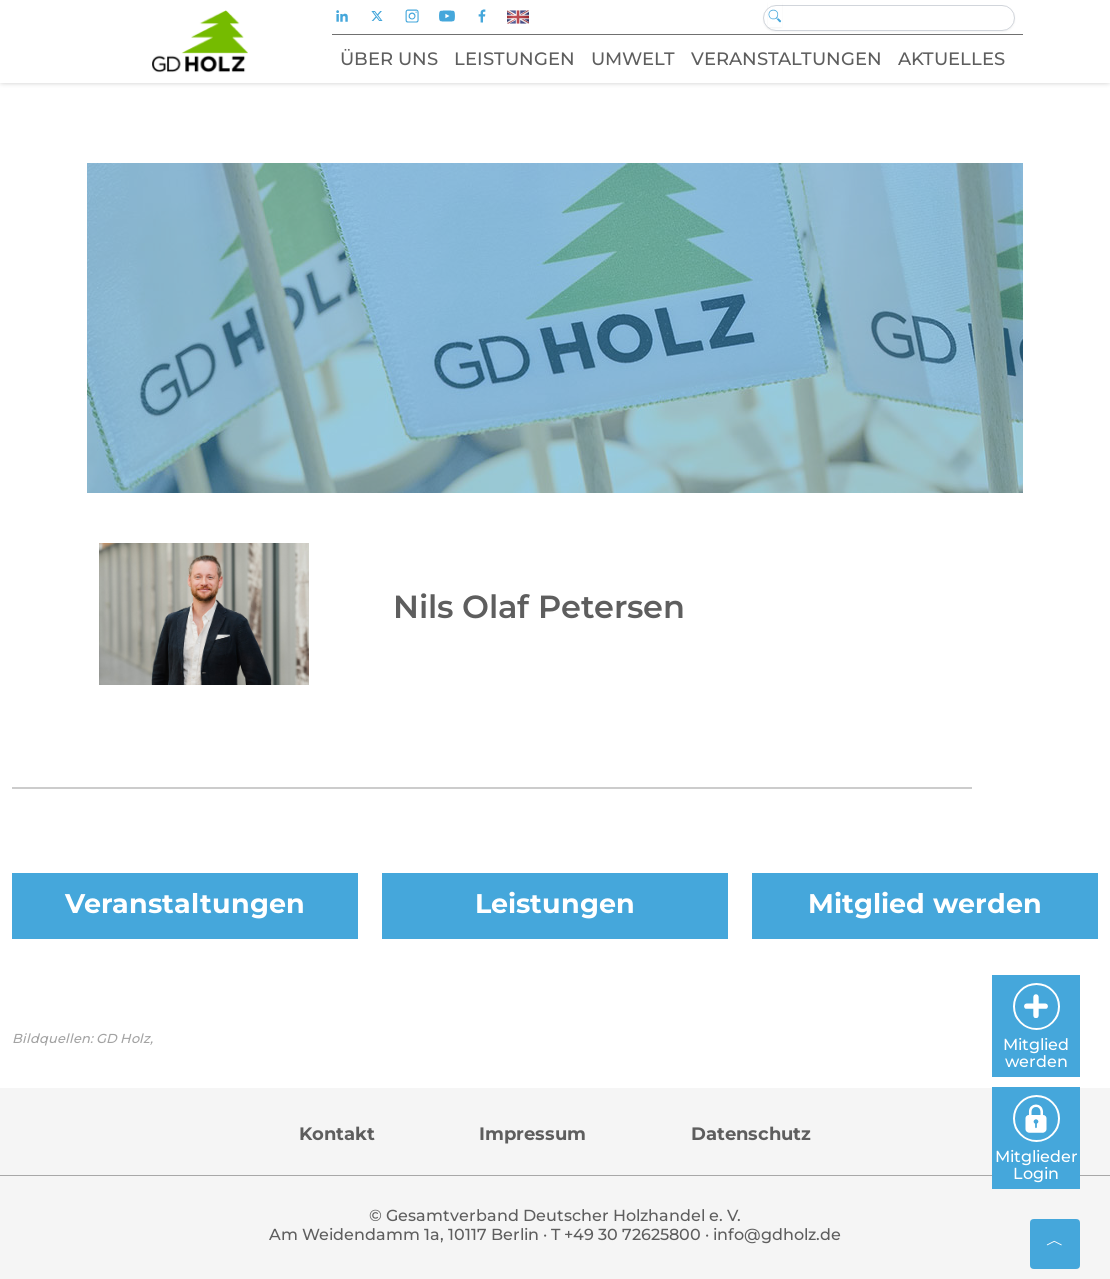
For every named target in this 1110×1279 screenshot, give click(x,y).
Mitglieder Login (1036, 1139)
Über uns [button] (389, 59)
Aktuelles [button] (951, 59)
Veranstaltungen (185, 903)
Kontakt (337, 1134)
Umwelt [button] (633, 59)
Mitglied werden (925, 903)
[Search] (889, 18)
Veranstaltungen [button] (786, 59)
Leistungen (555, 903)
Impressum (532, 1134)
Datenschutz (751, 1134)
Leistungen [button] (514, 59)
